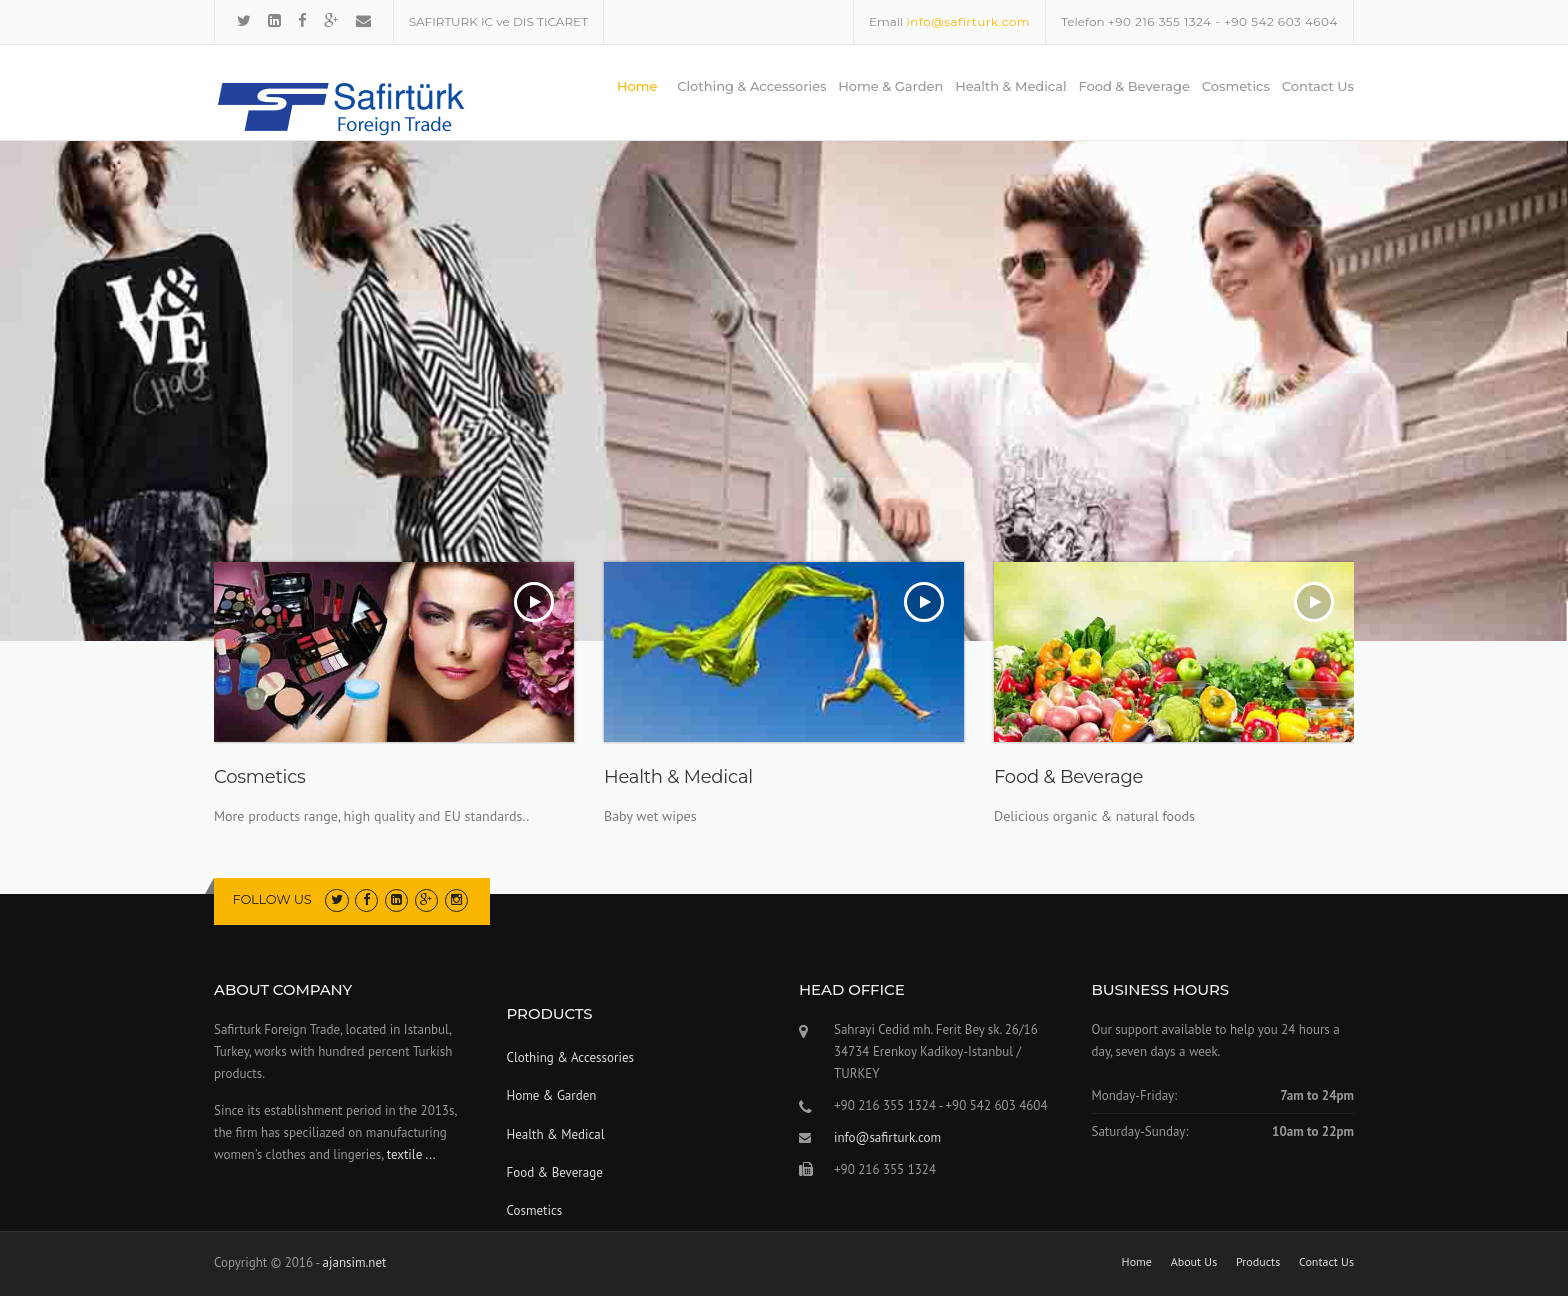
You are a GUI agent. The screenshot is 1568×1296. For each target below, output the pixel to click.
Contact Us (1318, 86)
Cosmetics (1236, 86)
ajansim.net (355, 1262)
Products (1258, 1262)
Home (637, 86)
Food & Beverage (1134, 86)
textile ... (411, 1154)
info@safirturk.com (968, 21)
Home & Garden (890, 86)
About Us (1194, 1262)
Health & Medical (1011, 86)
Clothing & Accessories (751, 86)
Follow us (272, 899)
